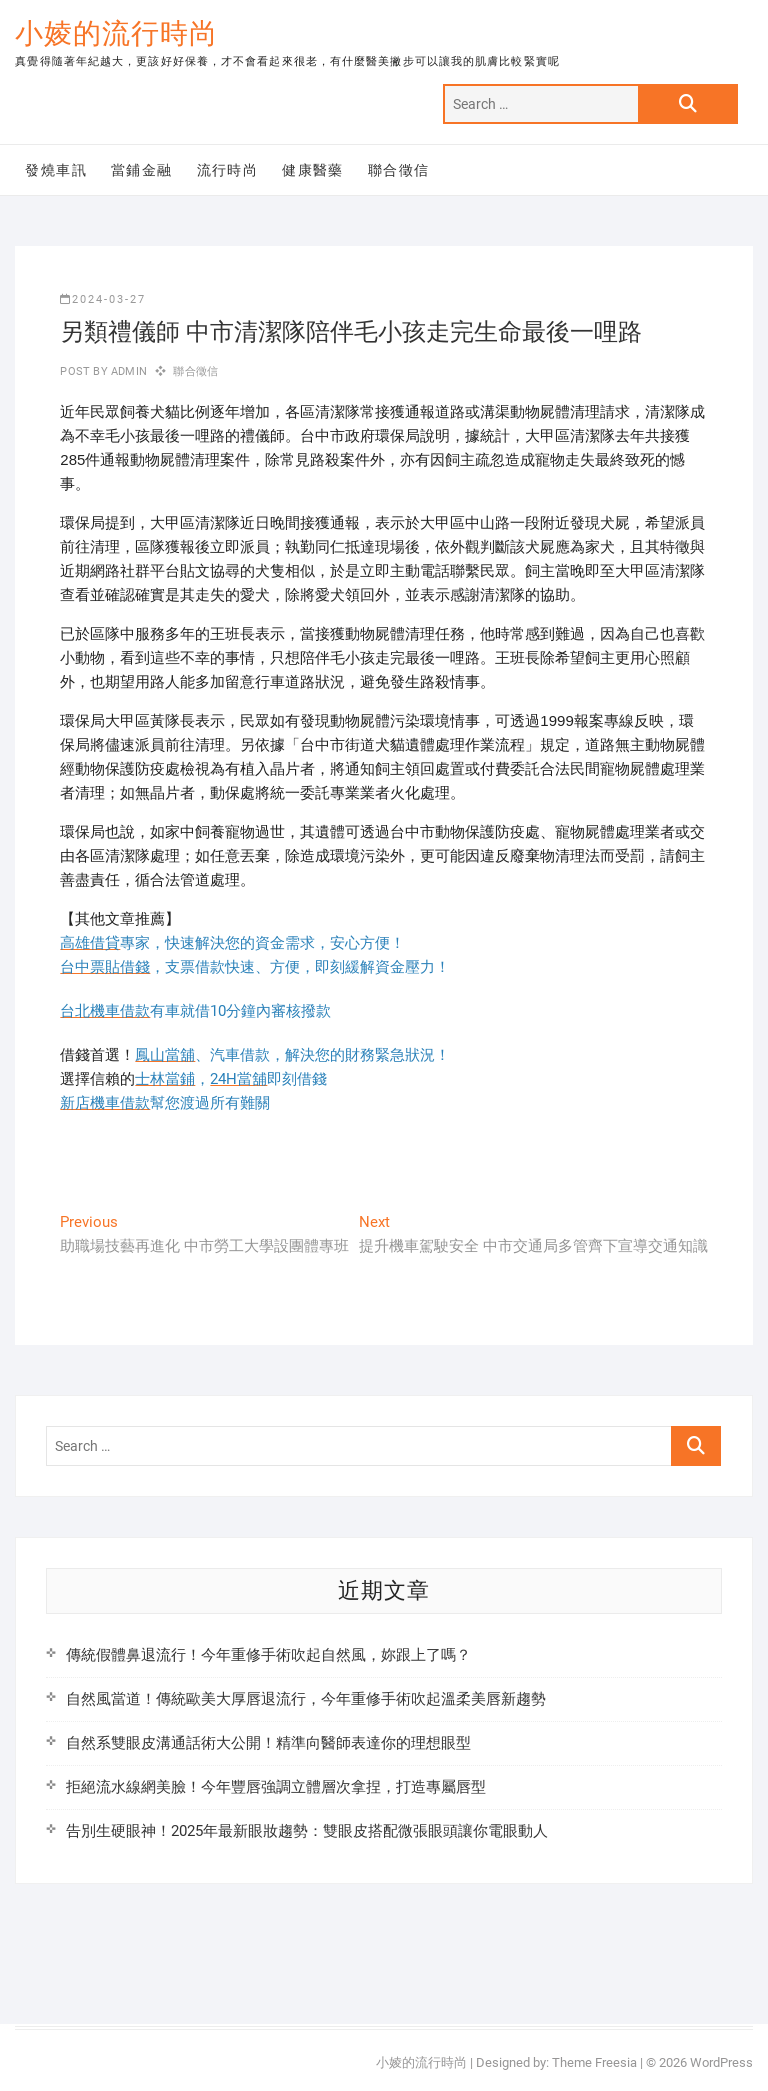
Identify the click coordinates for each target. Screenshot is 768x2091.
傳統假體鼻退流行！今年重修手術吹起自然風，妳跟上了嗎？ (268, 1655)
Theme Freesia (594, 2062)
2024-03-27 (103, 299)
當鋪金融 (142, 170)
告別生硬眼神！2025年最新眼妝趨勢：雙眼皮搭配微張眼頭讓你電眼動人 (307, 1831)
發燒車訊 (56, 170)
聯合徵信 (399, 170)
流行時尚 (228, 170)
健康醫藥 (313, 170)
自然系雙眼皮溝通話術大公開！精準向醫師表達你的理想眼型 (268, 1743)
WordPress (721, 2062)
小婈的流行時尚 (116, 33)
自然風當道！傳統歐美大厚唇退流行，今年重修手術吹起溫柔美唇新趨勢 (306, 1699)
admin (127, 371)
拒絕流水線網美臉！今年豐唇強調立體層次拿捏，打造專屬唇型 (276, 1787)
